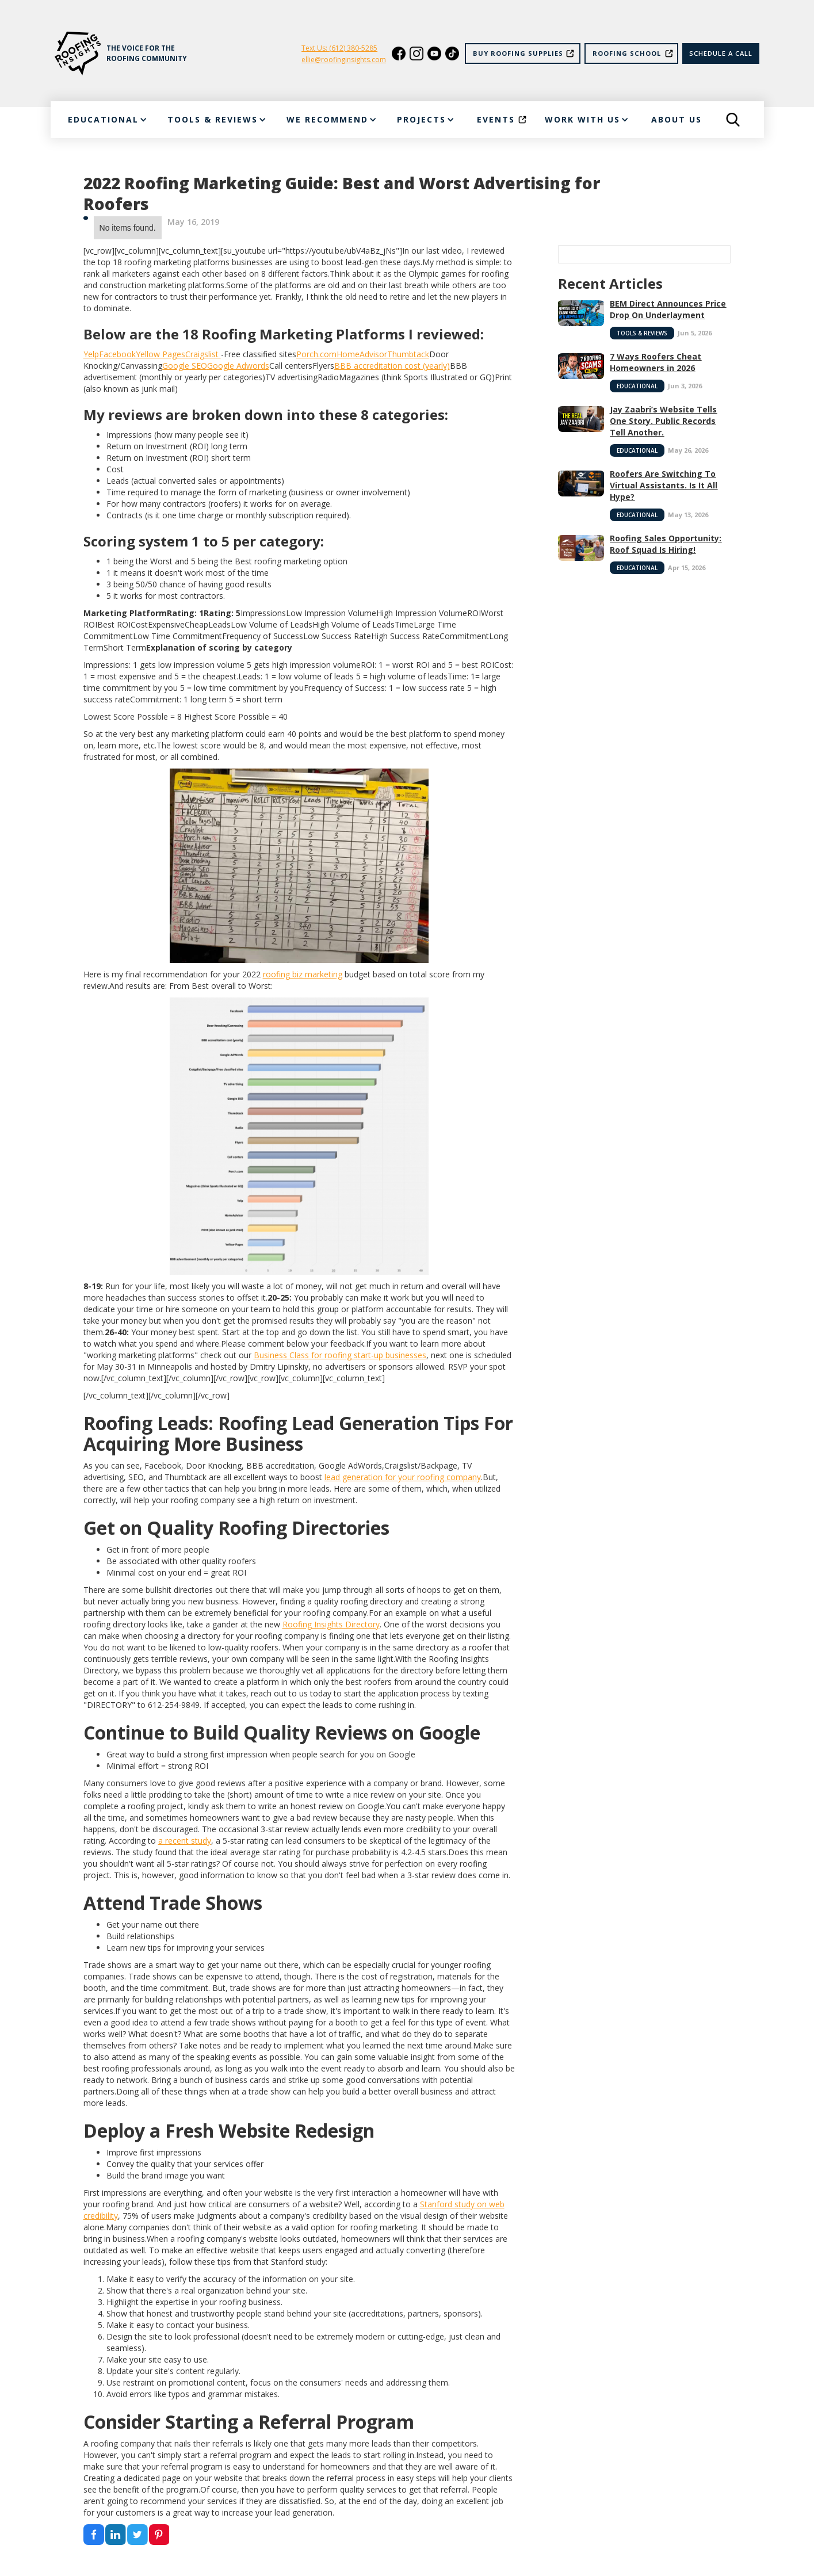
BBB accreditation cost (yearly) (392, 365)
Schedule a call (720, 53)
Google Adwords (238, 365)
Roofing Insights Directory (331, 1624)
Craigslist (203, 354)
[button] (106, 119)
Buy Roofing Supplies (518, 53)
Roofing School (627, 53)
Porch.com (316, 354)
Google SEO (184, 365)
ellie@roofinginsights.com (343, 59)
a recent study (184, 1840)
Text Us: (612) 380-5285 (339, 48)
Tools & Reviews (642, 333)
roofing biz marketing (302, 974)
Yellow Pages (160, 354)
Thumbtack (408, 354)
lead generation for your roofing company (402, 1477)
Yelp (91, 354)
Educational (637, 386)
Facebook (117, 354)
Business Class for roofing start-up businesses (340, 1355)
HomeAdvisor (362, 354)
